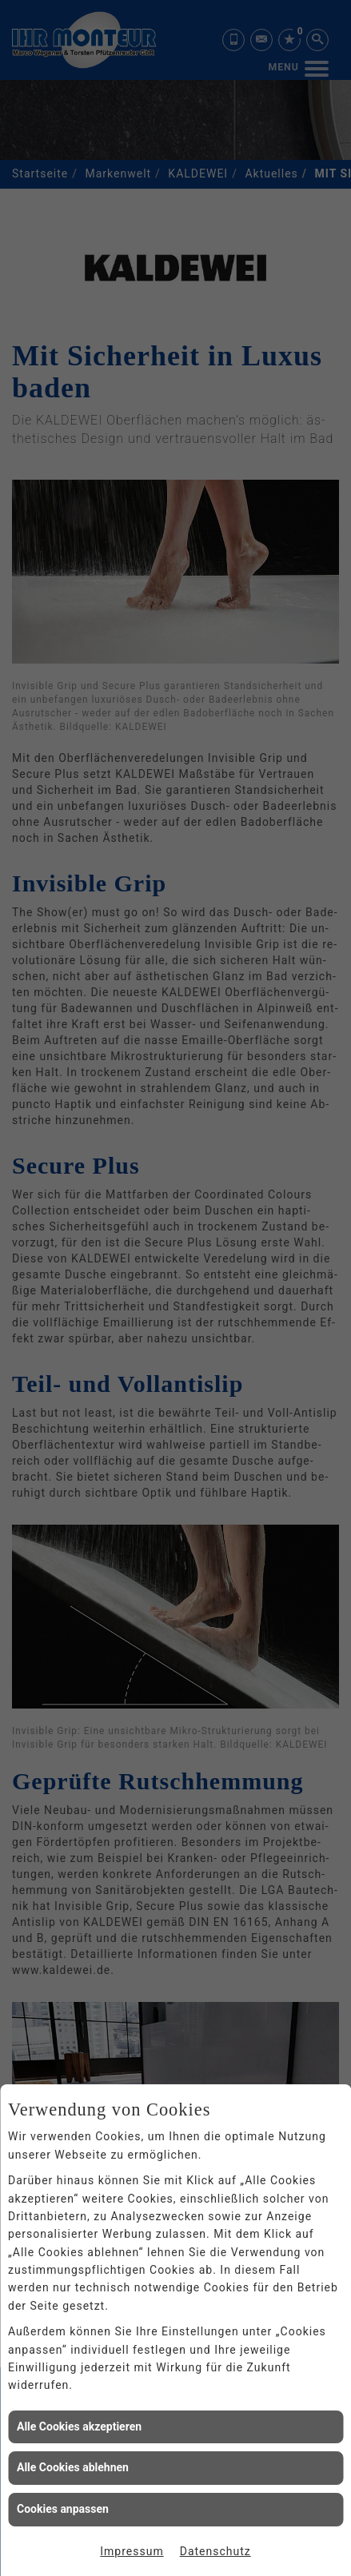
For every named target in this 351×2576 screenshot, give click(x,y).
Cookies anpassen (63, 2508)
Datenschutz (215, 2551)
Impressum (131, 2551)
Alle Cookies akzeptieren (79, 2426)
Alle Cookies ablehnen (73, 2467)
